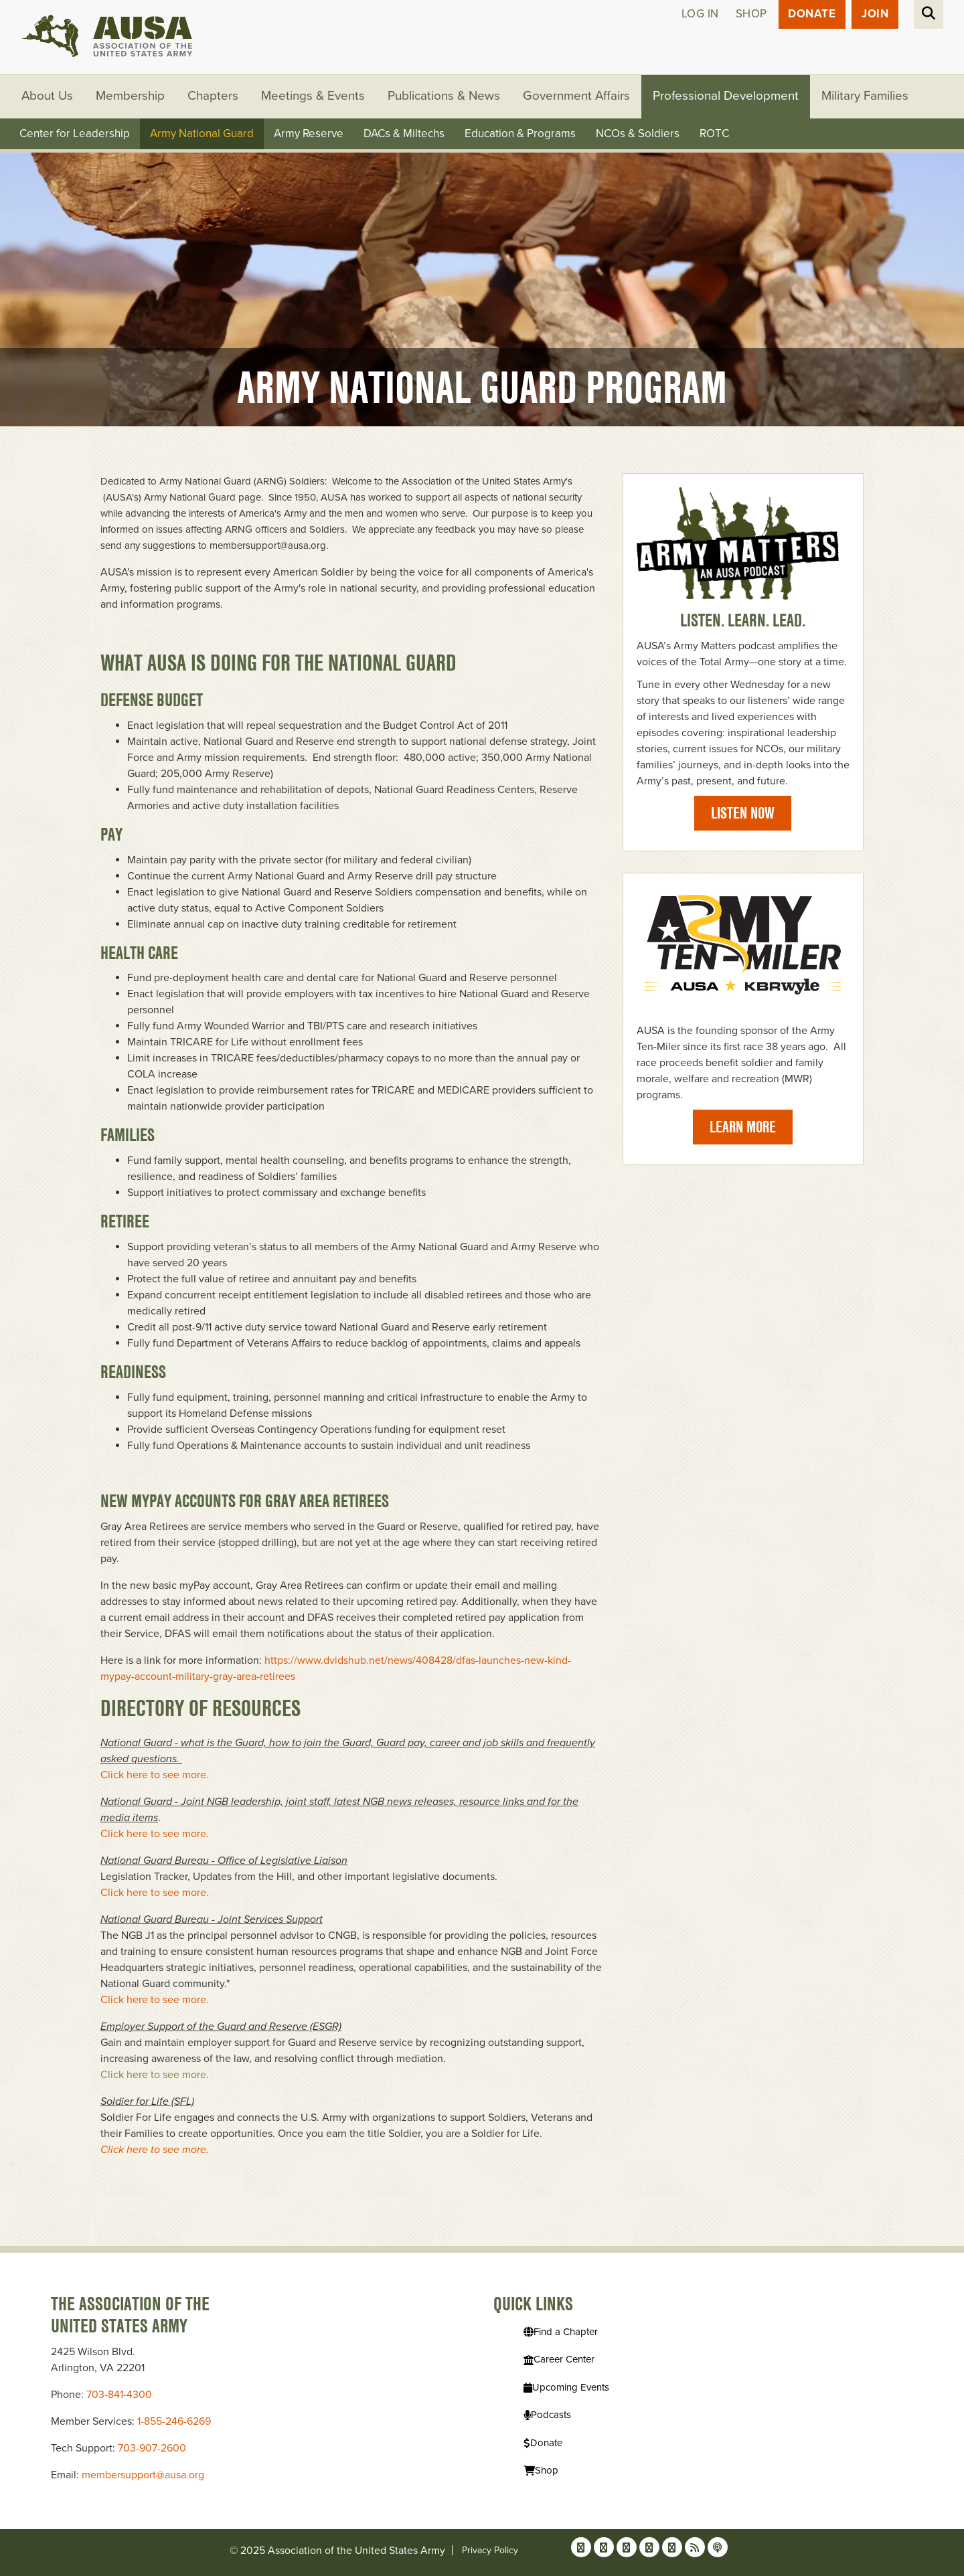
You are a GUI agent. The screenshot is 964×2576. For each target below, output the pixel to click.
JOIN (875, 14)
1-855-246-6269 (174, 2421)
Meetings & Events (314, 97)
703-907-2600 (152, 2448)
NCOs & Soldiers (637, 134)
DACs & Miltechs (404, 134)
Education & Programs (520, 134)
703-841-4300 (119, 2394)
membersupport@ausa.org (143, 2475)
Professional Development (727, 97)
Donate (811, 14)
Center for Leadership (74, 134)
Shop (751, 14)
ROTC (714, 134)
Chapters (213, 97)
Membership (130, 97)
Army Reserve (308, 134)
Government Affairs (577, 97)
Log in (699, 14)
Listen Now (743, 813)
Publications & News (444, 97)
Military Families (866, 97)
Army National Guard (202, 134)
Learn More (743, 1126)
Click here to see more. (156, 1775)
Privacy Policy (490, 2550)
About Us (47, 97)
